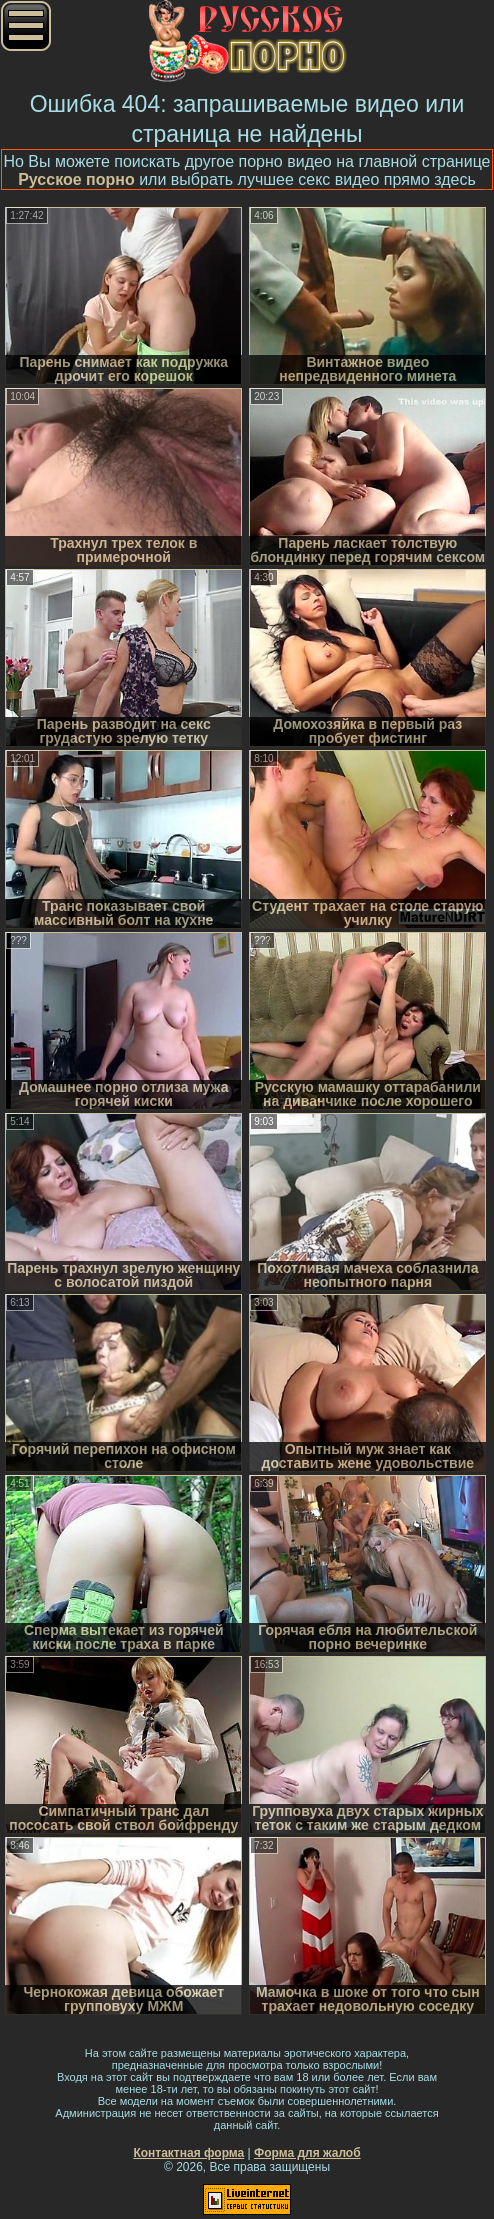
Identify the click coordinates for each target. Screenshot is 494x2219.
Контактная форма (188, 2153)
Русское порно (76, 179)
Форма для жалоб (307, 2153)
